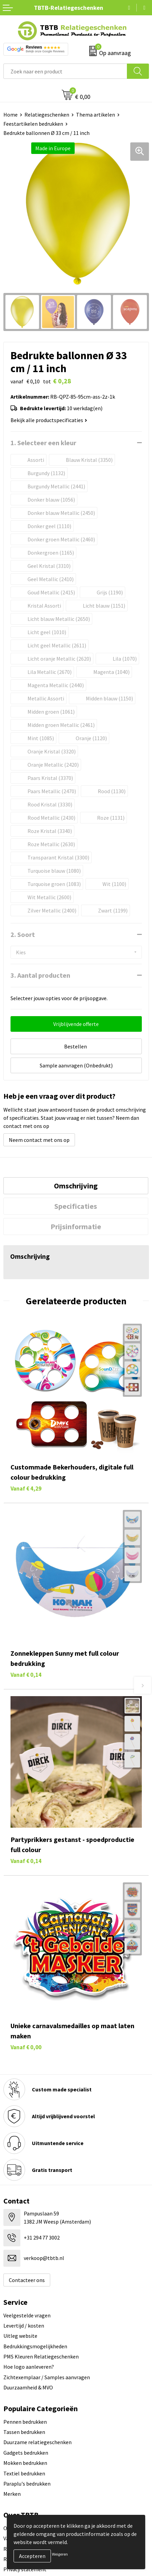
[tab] (75, 1185)
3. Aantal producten (40, 975)
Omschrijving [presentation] (76, 1185)
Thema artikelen (95, 114)
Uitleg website (20, 2335)
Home (10, 114)
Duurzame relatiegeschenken (37, 2442)
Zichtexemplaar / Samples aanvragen (46, 2377)
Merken (12, 2493)
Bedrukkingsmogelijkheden (35, 2346)
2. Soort (23, 934)
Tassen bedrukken (24, 2432)
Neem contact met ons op (39, 1139)
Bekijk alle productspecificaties (49, 420)
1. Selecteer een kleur (43, 442)
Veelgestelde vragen (27, 2315)
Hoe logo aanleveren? (28, 2366)
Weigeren (60, 2554)
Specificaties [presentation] (75, 1206)
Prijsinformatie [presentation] (76, 1226)
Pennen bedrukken (25, 2421)
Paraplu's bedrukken (27, 2483)
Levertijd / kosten (23, 2325)
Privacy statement (24, 2569)
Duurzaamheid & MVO (28, 2387)
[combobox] (65, 71)
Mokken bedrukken (25, 2462)
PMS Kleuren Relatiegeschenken (41, 2356)
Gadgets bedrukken (25, 2452)
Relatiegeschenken (46, 114)
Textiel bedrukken (24, 2473)
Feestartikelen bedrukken (33, 123)
